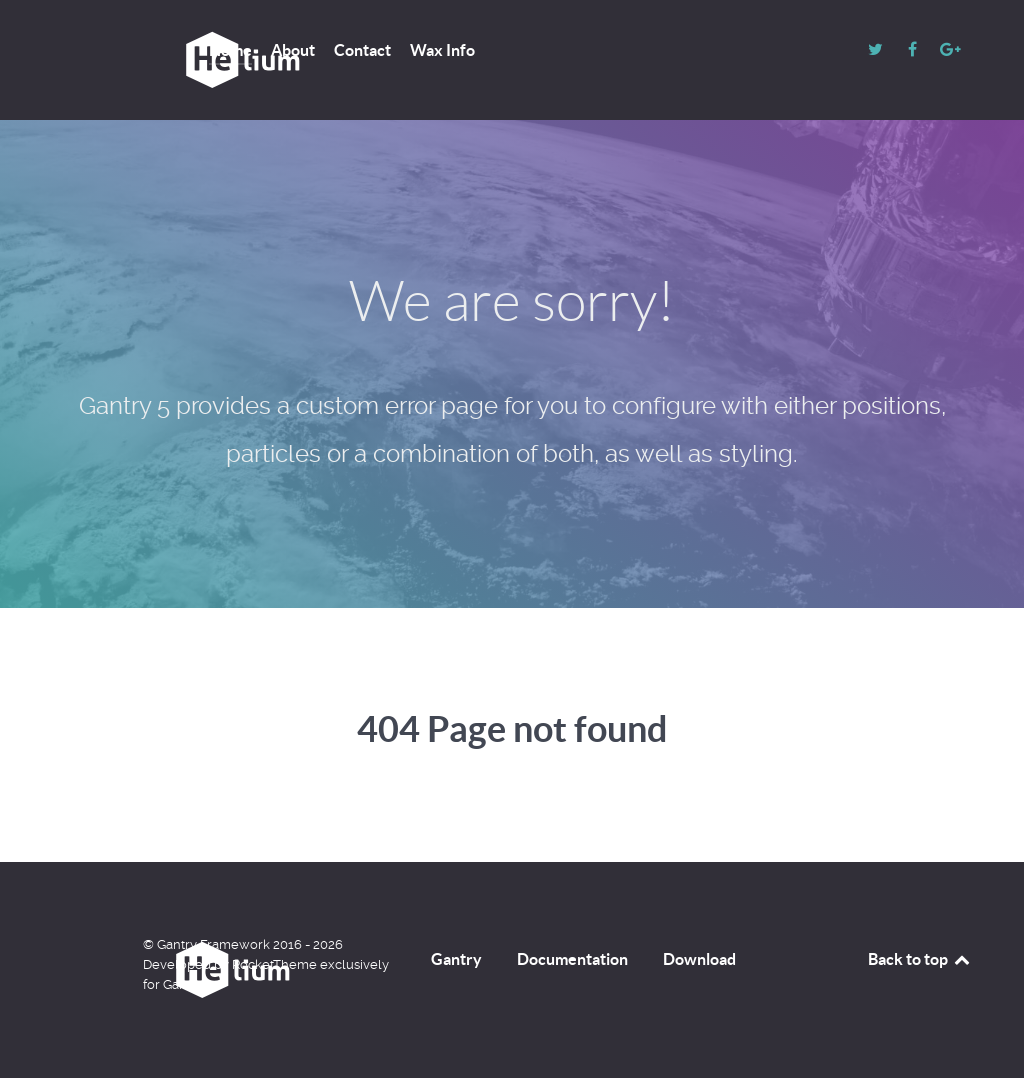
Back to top (920, 959)
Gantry (456, 959)
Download (699, 959)
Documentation (572, 959)
